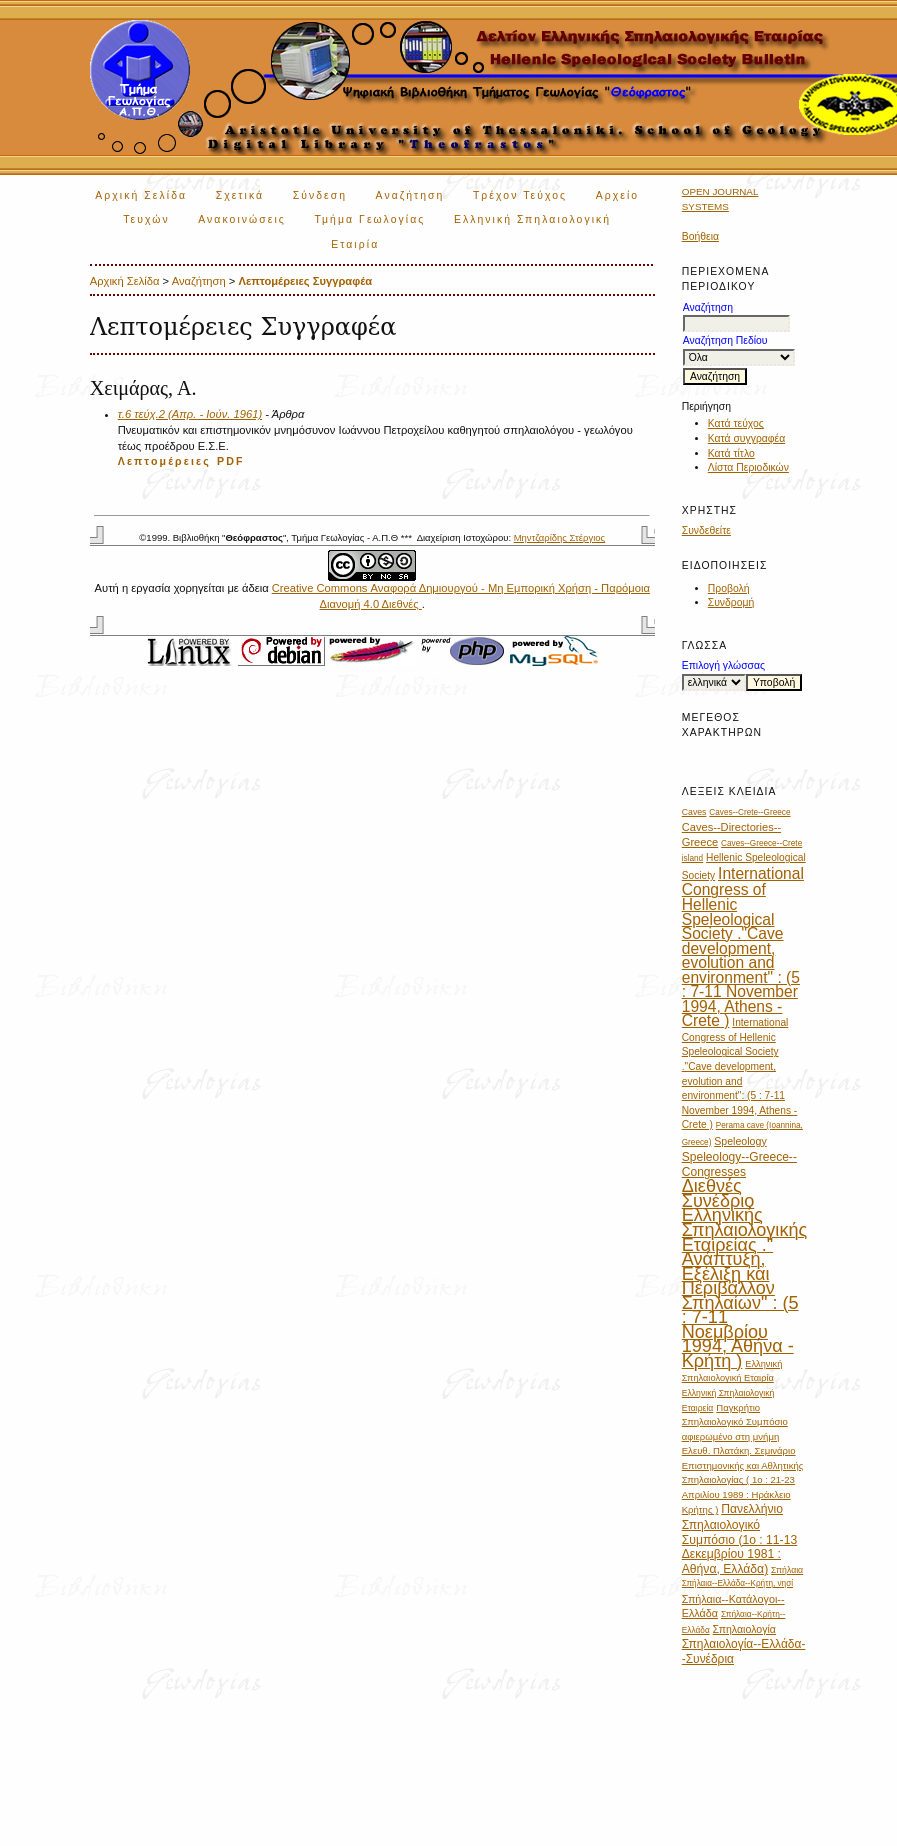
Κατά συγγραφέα (746, 438)
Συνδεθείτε (706, 530)
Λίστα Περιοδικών (748, 467)
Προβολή (729, 588)
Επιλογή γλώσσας (723, 665)
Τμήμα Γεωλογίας (369, 219)
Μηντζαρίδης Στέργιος (559, 537)
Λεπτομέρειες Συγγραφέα (305, 281)
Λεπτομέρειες (164, 461)
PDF (231, 461)
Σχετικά (240, 195)
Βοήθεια (700, 236)
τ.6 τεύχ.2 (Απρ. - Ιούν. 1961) (190, 414)
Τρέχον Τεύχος (520, 195)
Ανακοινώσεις (242, 219)
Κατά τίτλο (731, 453)
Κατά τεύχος (736, 423)
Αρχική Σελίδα (141, 195)
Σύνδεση (320, 195)
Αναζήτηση (410, 195)
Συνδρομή (731, 602)
